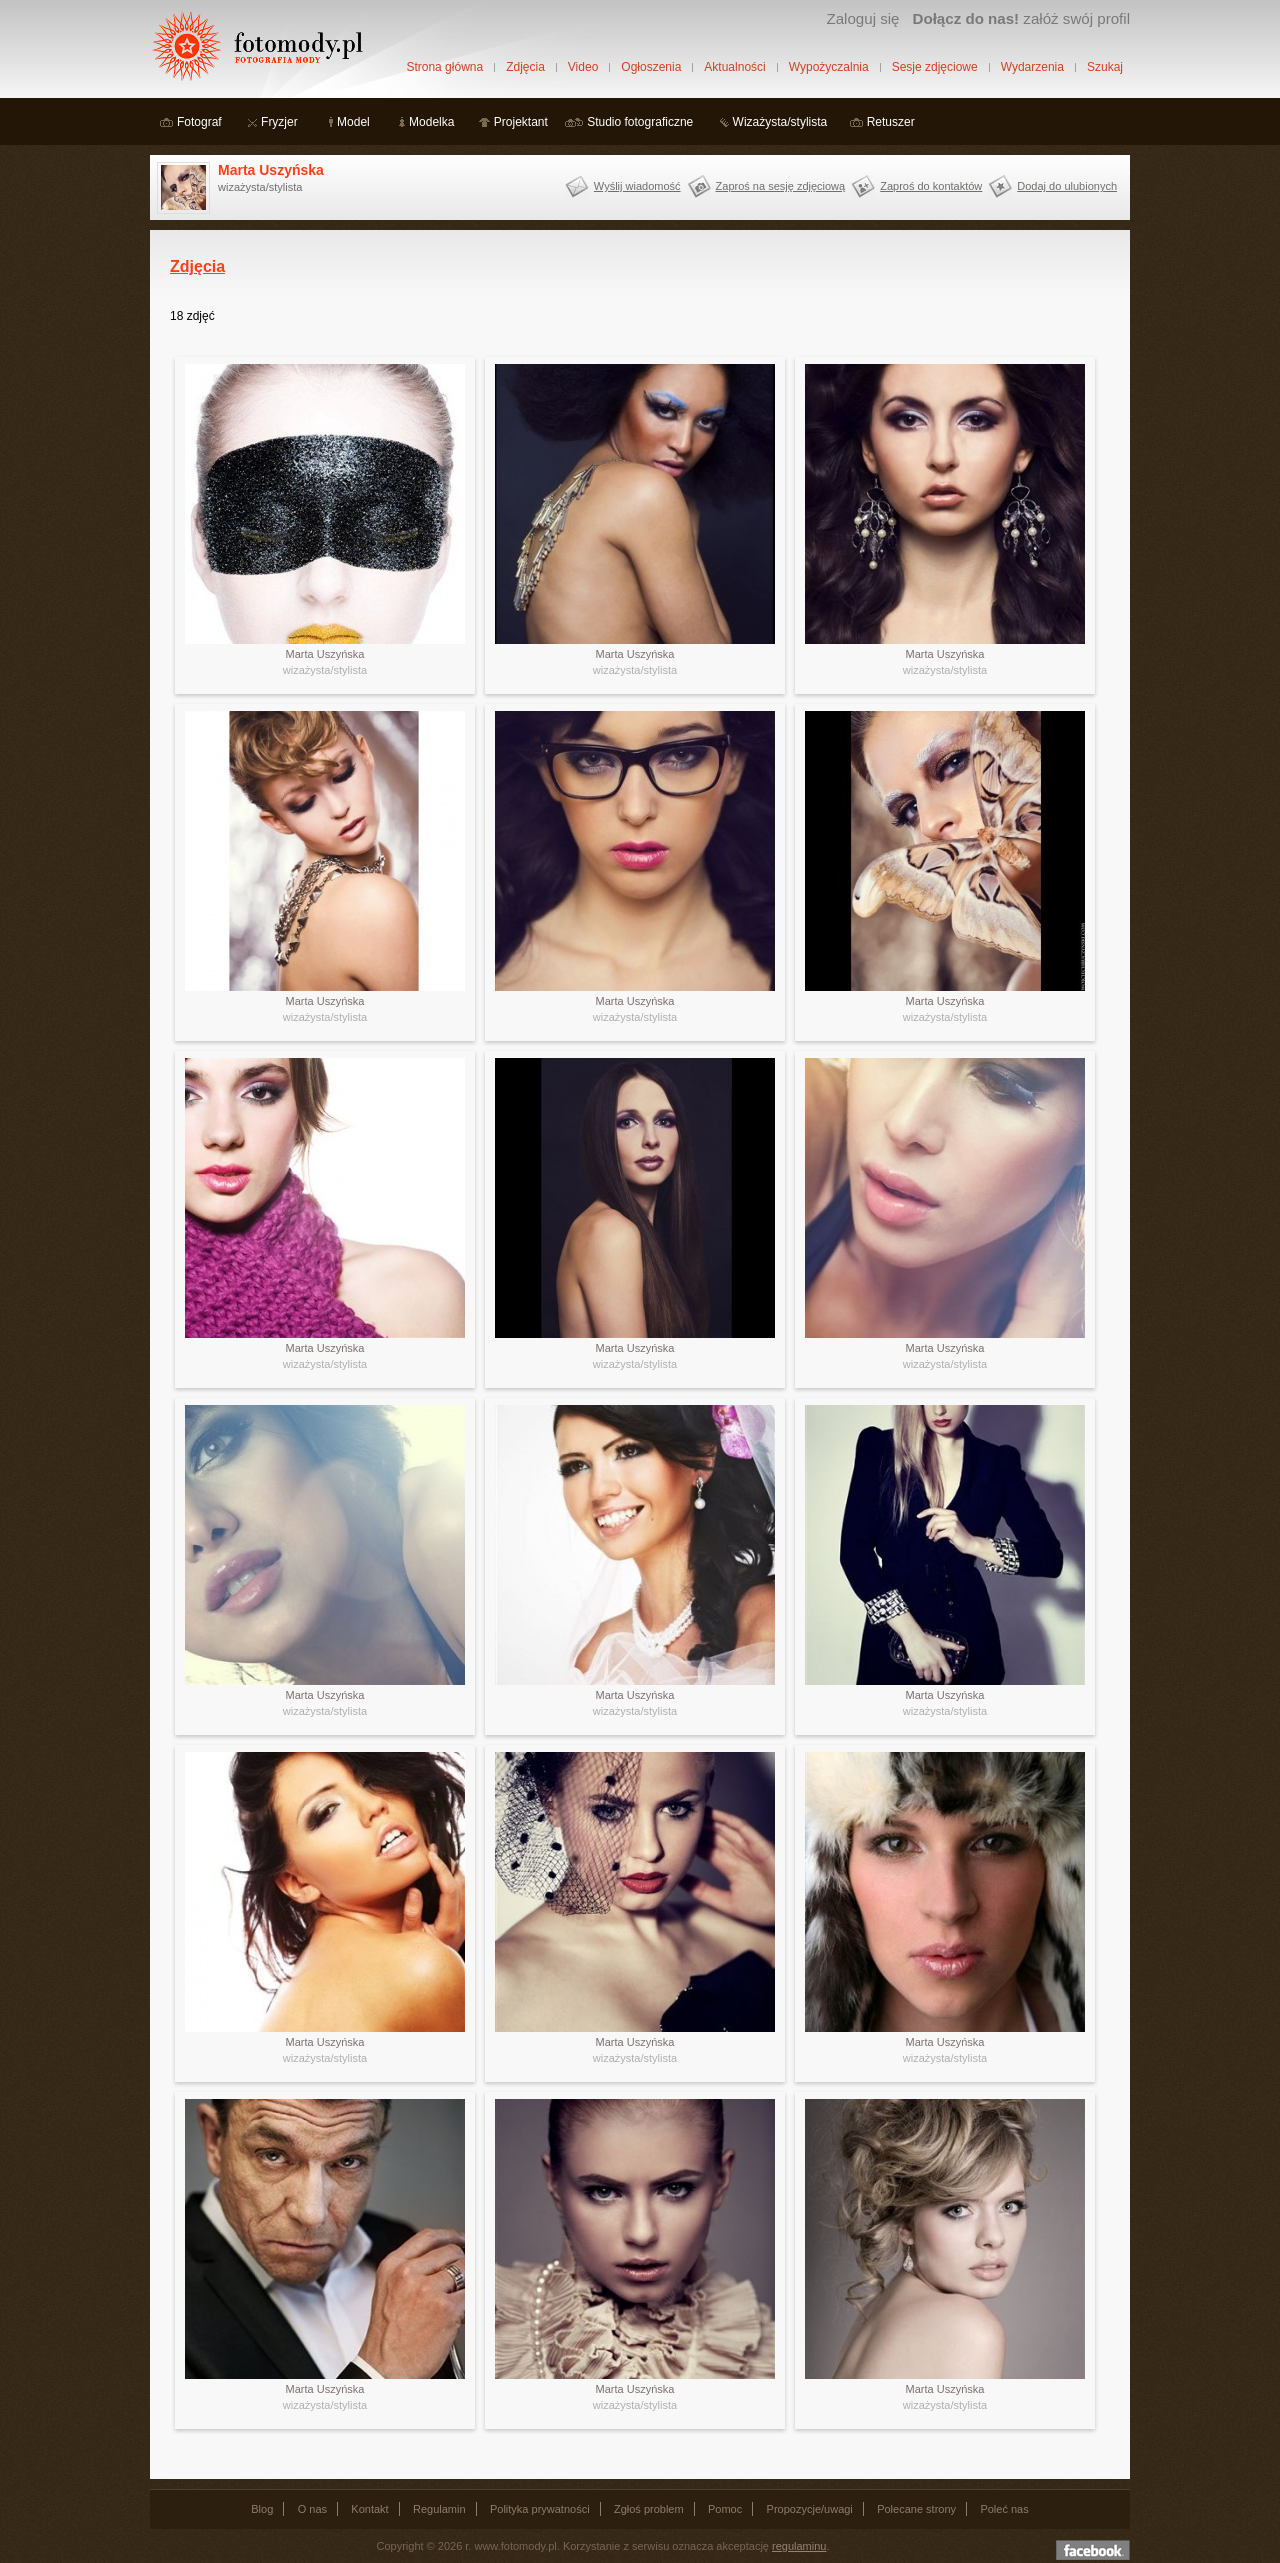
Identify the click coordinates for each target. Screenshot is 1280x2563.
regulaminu (799, 2546)
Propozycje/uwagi (810, 2509)
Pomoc (725, 2509)
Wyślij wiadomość (637, 186)
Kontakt (369, 2509)
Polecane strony (916, 2509)
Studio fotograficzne (640, 122)
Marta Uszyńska (271, 170)
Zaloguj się (862, 18)
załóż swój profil (1021, 18)
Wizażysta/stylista (780, 122)
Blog (262, 2509)
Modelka (431, 122)
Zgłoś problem (649, 2509)
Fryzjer (279, 122)
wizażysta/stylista (325, 670)
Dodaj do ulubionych (1067, 186)
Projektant (521, 122)
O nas (312, 2509)
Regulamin (439, 2509)
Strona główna (444, 67)
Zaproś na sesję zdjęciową (781, 186)
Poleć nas (1004, 2509)
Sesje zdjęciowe (935, 67)
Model (353, 122)
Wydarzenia (1032, 67)
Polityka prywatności (540, 2509)
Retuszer (891, 122)
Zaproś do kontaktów (931, 186)
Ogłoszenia (651, 67)
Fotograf (199, 122)
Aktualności (734, 67)
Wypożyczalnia (829, 67)
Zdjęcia (525, 67)
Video (583, 67)
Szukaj (1105, 67)
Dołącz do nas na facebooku (1093, 2550)
